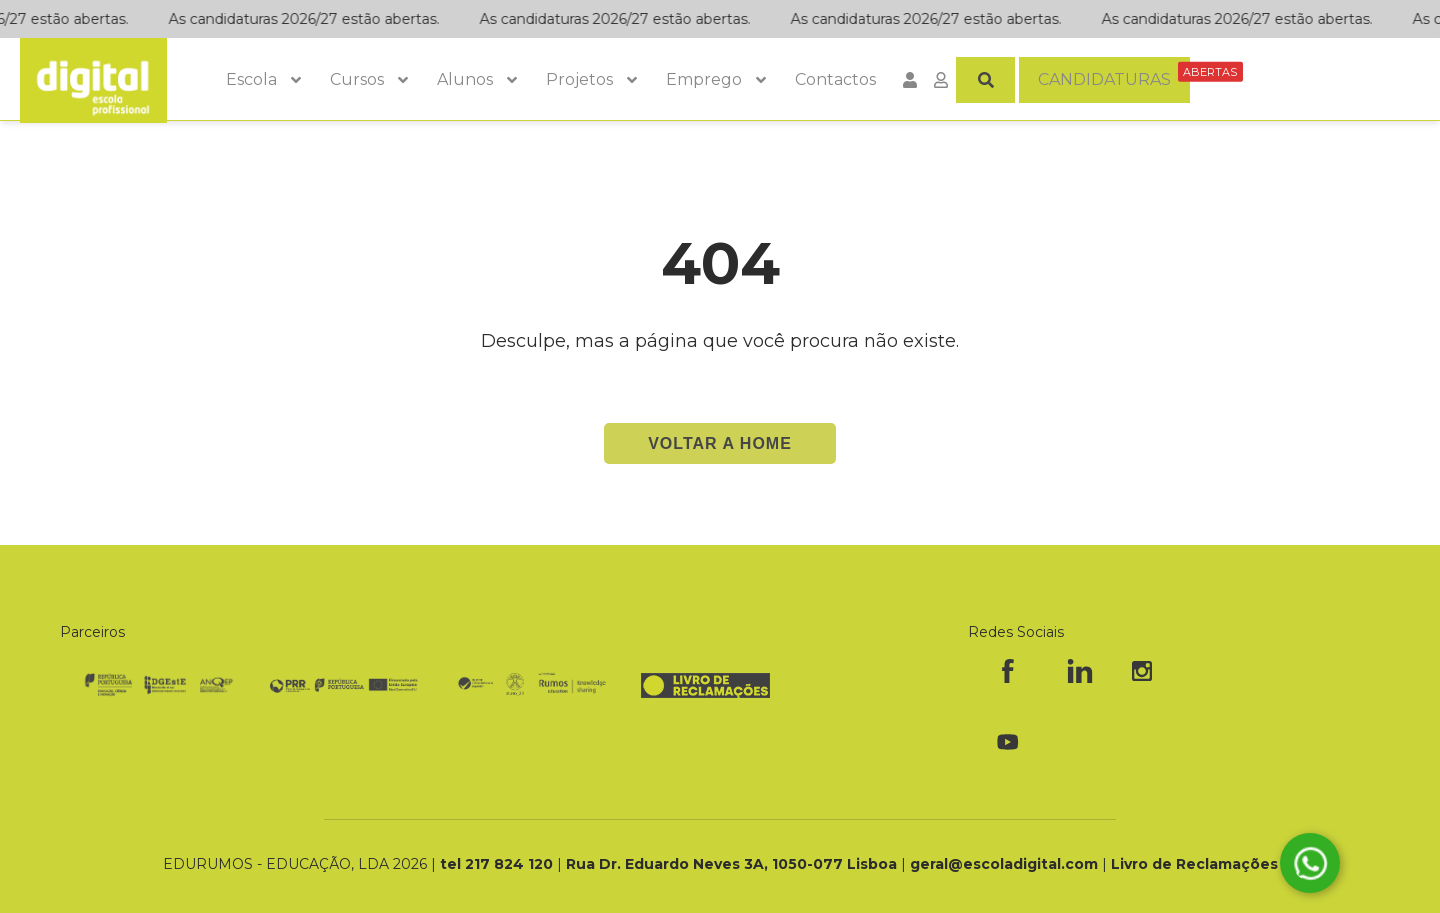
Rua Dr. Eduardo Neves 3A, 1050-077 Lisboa (733, 864)
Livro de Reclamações (1194, 864)
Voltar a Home (720, 443)
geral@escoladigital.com (1004, 864)
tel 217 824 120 (498, 864)
